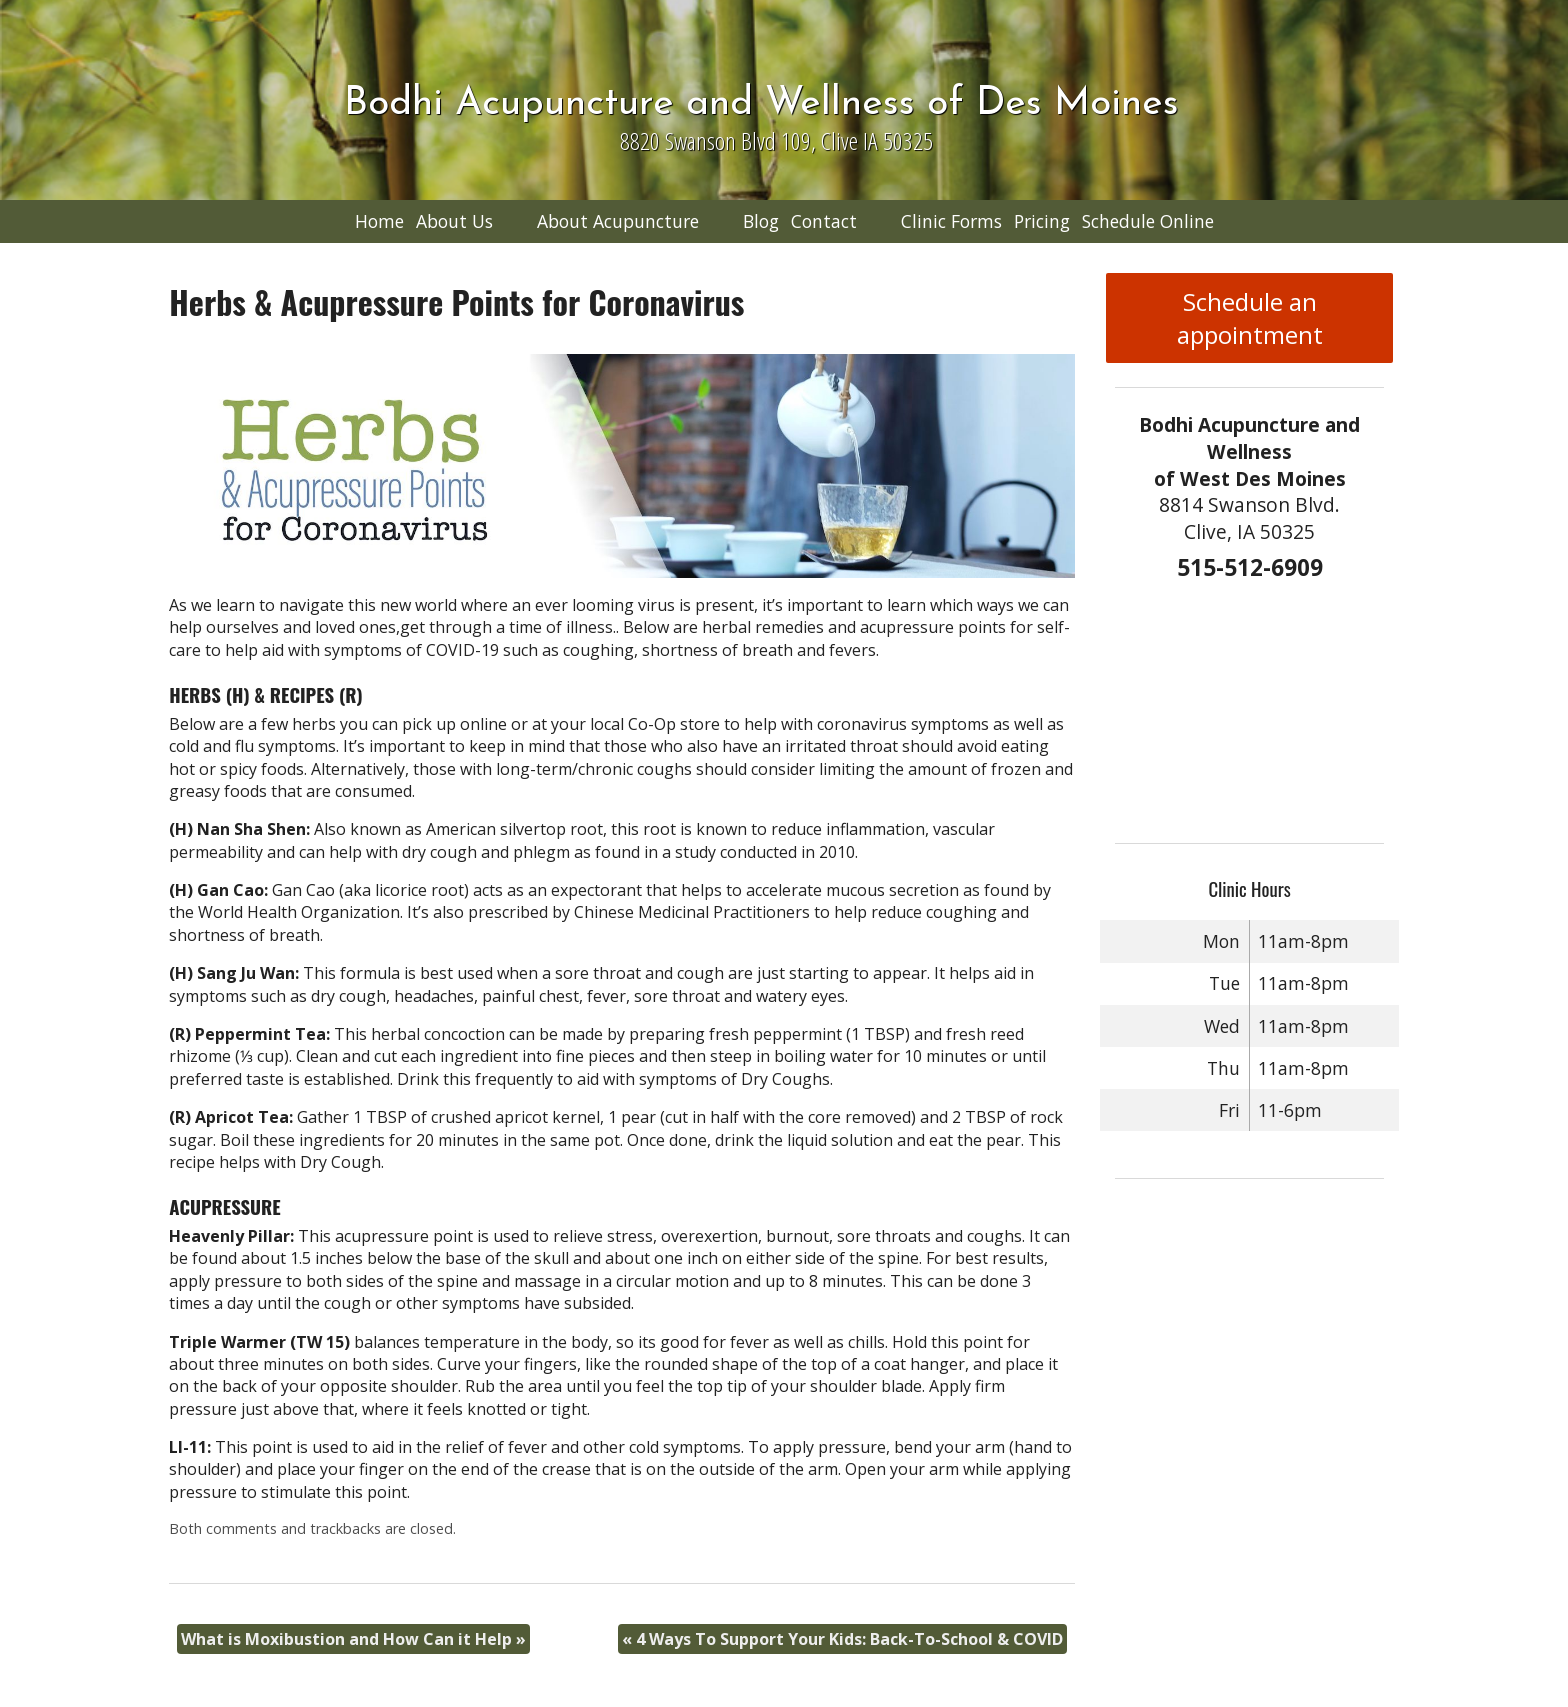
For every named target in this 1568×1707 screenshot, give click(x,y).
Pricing (1042, 221)
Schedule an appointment (1250, 318)
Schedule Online (1148, 221)
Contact (824, 221)
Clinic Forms (951, 221)
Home (379, 221)
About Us (454, 221)
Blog (761, 221)
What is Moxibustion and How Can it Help (353, 1639)
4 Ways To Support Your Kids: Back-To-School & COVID (842, 1639)
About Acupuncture (618, 221)
